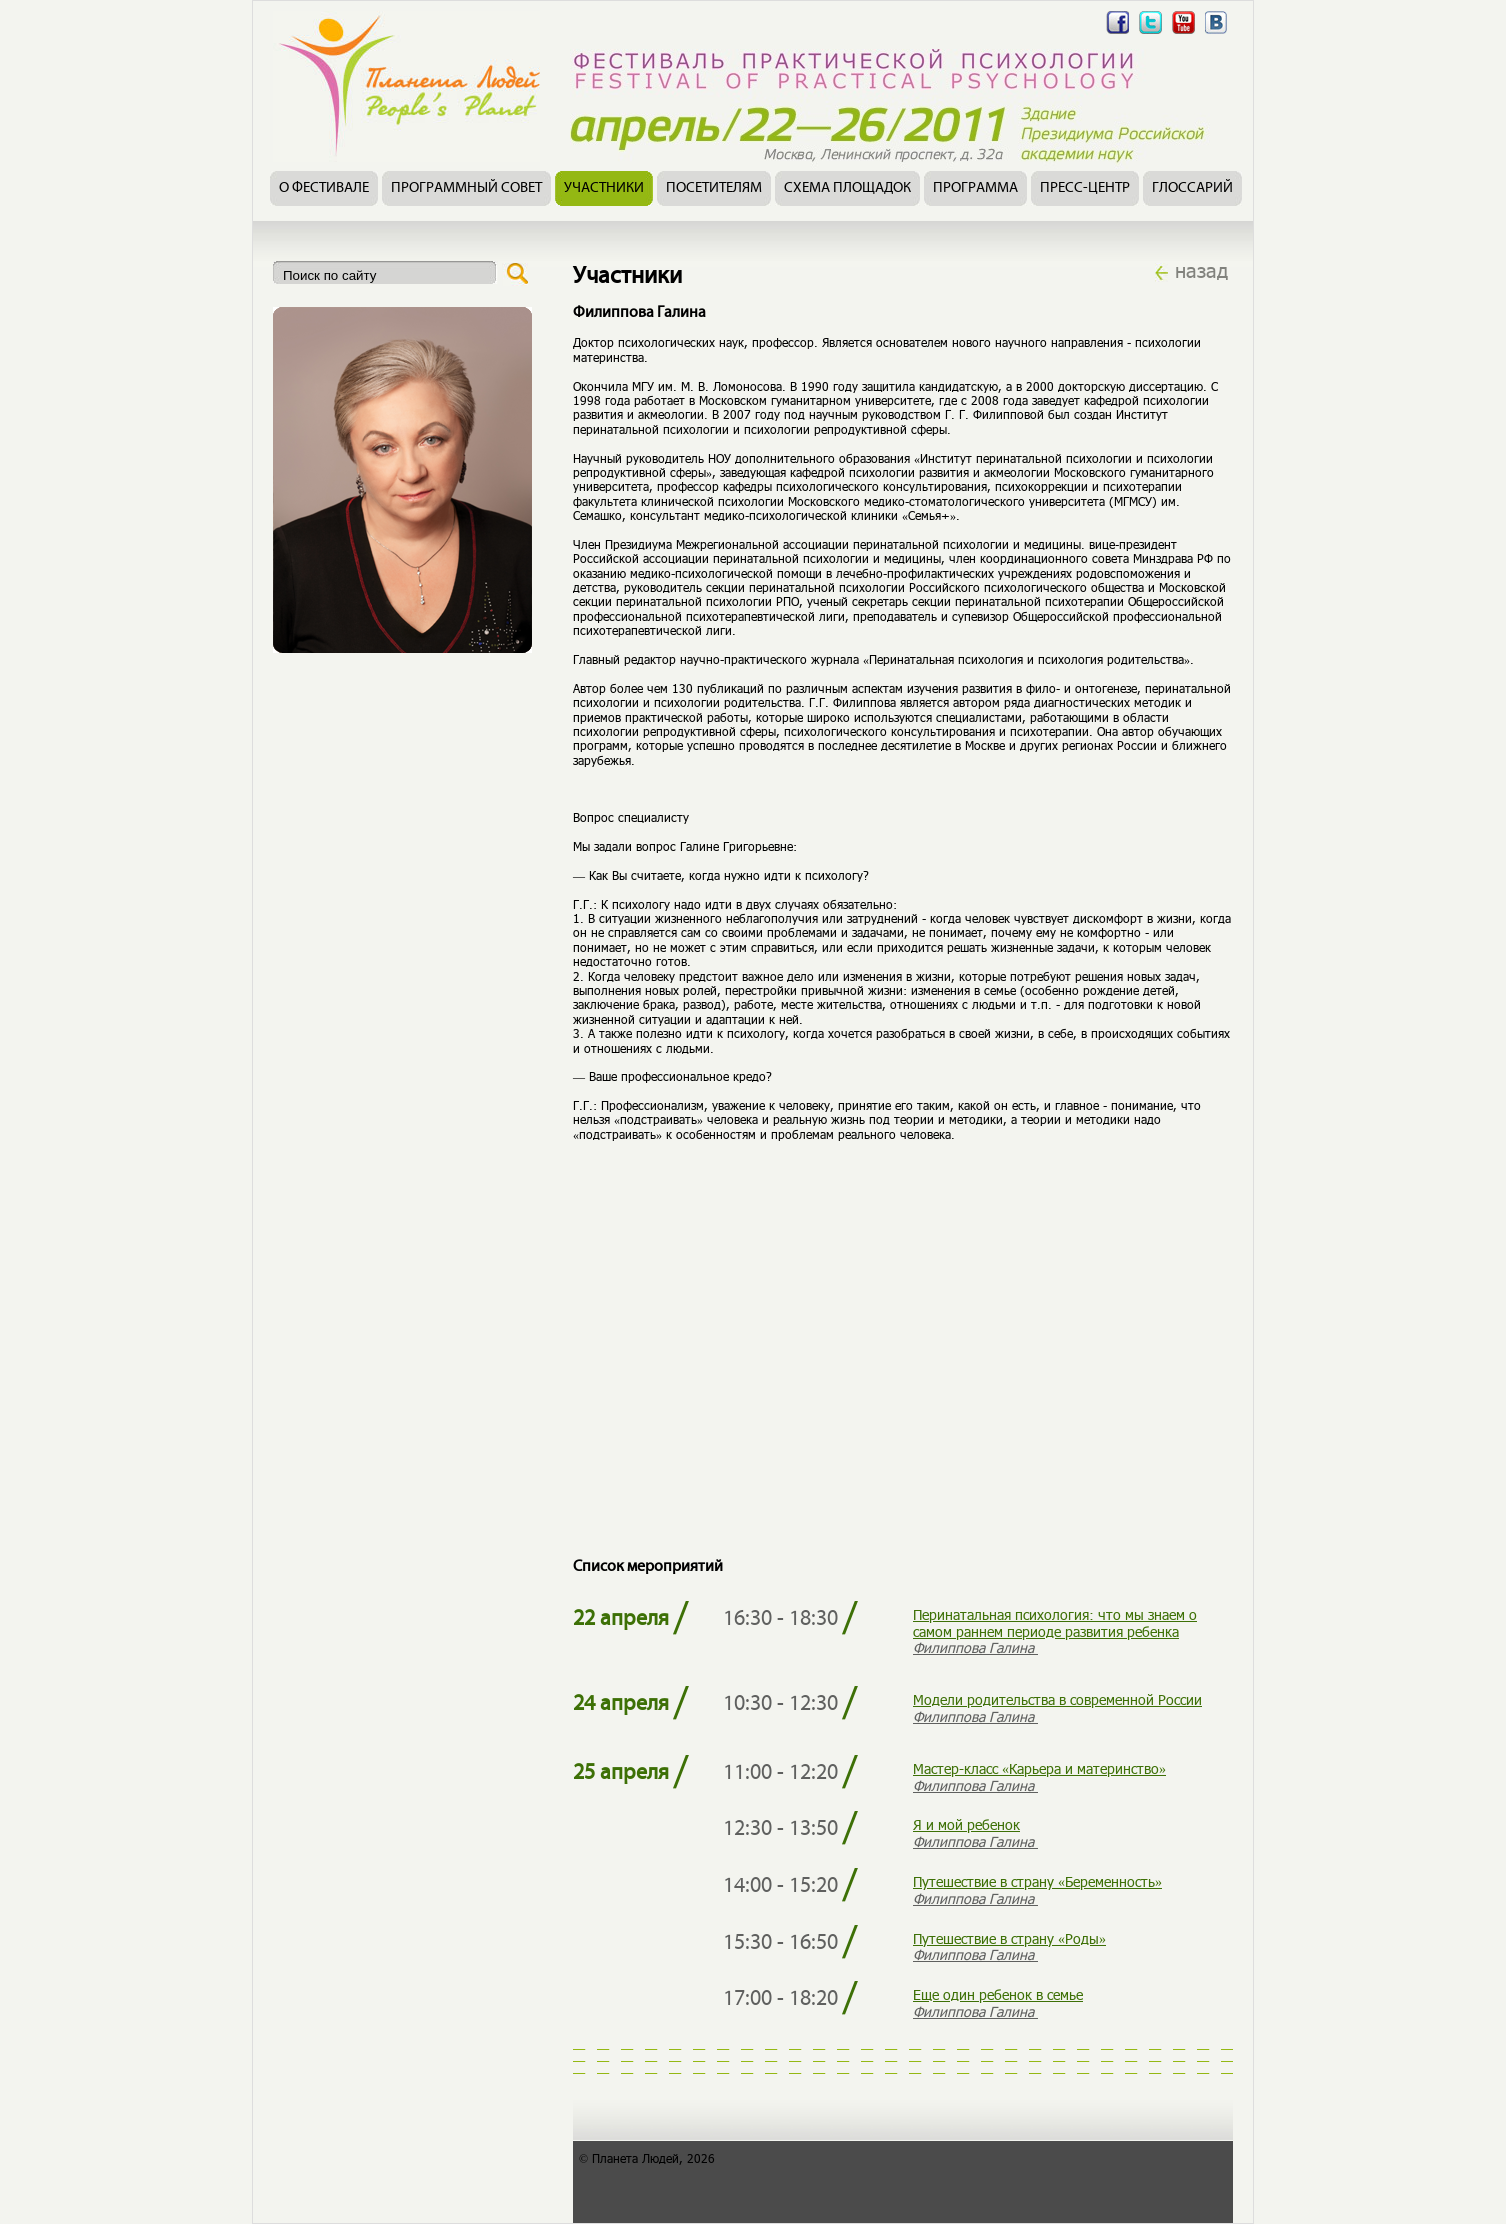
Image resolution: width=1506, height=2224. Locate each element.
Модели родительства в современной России (1057, 1699)
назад (1201, 270)
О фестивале (324, 188)
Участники (604, 188)
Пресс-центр (1085, 188)
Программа (975, 188)
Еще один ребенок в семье (998, 1994)
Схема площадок (847, 188)
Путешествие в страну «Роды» (1009, 1938)
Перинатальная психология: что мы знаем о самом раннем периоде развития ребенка (1055, 1623)
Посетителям (714, 188)
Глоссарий (1192, 188)
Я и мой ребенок (966, 1824)
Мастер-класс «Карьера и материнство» (1039, 1768)
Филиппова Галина (975, 1647)
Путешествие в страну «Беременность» (1037, 1881)
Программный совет (466, 188)
